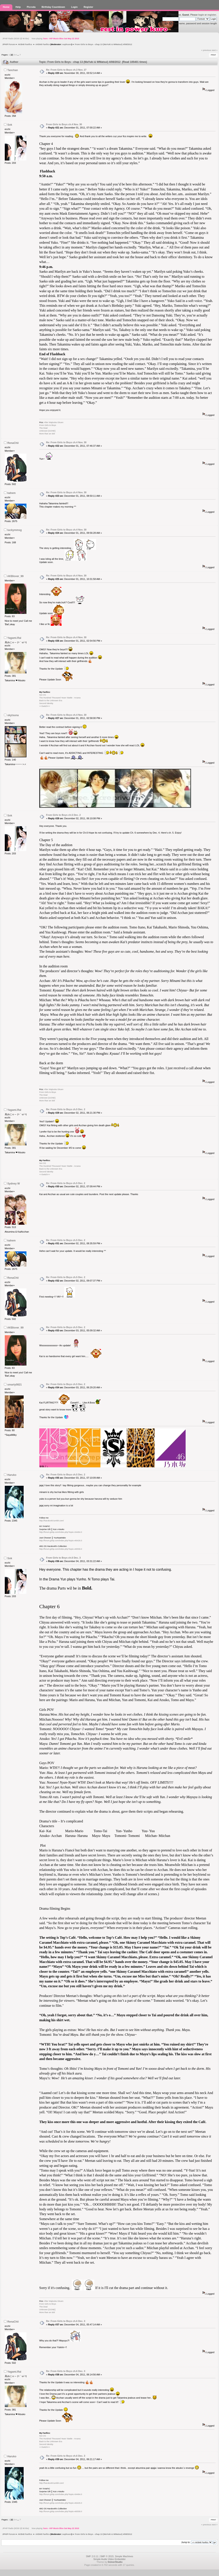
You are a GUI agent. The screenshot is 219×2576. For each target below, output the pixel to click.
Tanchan (12, 70)
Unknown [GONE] (47, 431)
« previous (206, 50)
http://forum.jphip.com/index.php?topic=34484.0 (60, 1532)
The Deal (43, 428)
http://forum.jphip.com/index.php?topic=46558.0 (60, 1549)
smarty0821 (14, 1384)
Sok (9, 124)
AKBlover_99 (15, 576)
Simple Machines (124, 2556)
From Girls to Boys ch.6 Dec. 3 (63, 1557)
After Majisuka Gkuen (53, 422)
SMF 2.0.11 (92, 2556)
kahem (11, 493)
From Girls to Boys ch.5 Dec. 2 (63, 815)
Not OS (42, 695)
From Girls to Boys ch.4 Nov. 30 (64, 124)
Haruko (11, 1474)
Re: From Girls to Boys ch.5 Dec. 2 (65, 1109)
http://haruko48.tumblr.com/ (51, 1521)
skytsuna (13, 715)
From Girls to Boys (47, 425)
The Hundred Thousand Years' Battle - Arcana (59, 698)
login (201, 14)
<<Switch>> (44, 706)
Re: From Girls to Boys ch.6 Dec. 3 (65, 2321)
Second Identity (46, 703)
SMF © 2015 (107, 2556)
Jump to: (185, 2542)
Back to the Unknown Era (50, 700)
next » (214, 50)
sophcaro (66, 44)
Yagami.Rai (14, 637)
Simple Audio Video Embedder (109, 2559)
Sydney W (13, 1183)
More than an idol (47, 434)
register (212, 14)
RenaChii (13, 442)
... (18, 55)
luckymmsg (14, 530)
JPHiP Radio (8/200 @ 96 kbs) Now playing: (40, 38)
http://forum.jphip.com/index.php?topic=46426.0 (60, 1540)
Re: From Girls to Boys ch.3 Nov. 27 (66, 69)
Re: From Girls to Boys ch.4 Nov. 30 (66, 442)
